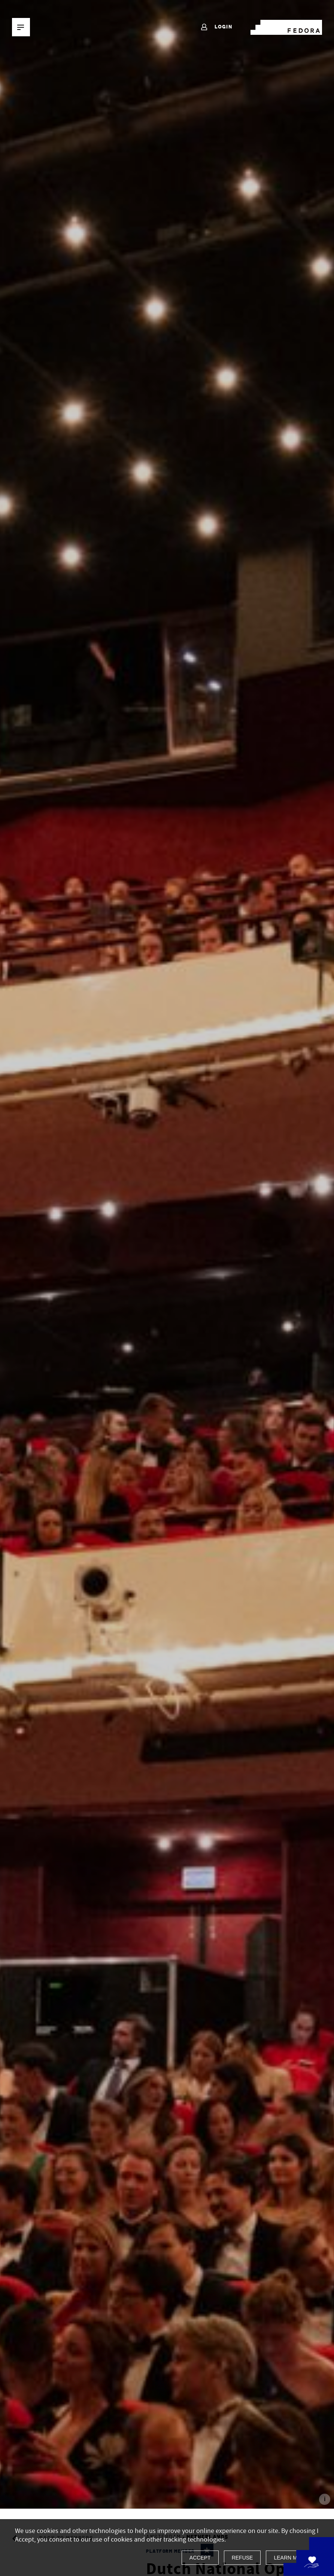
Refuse (242, 2558)
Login (216, 27)
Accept (200, 2558)
